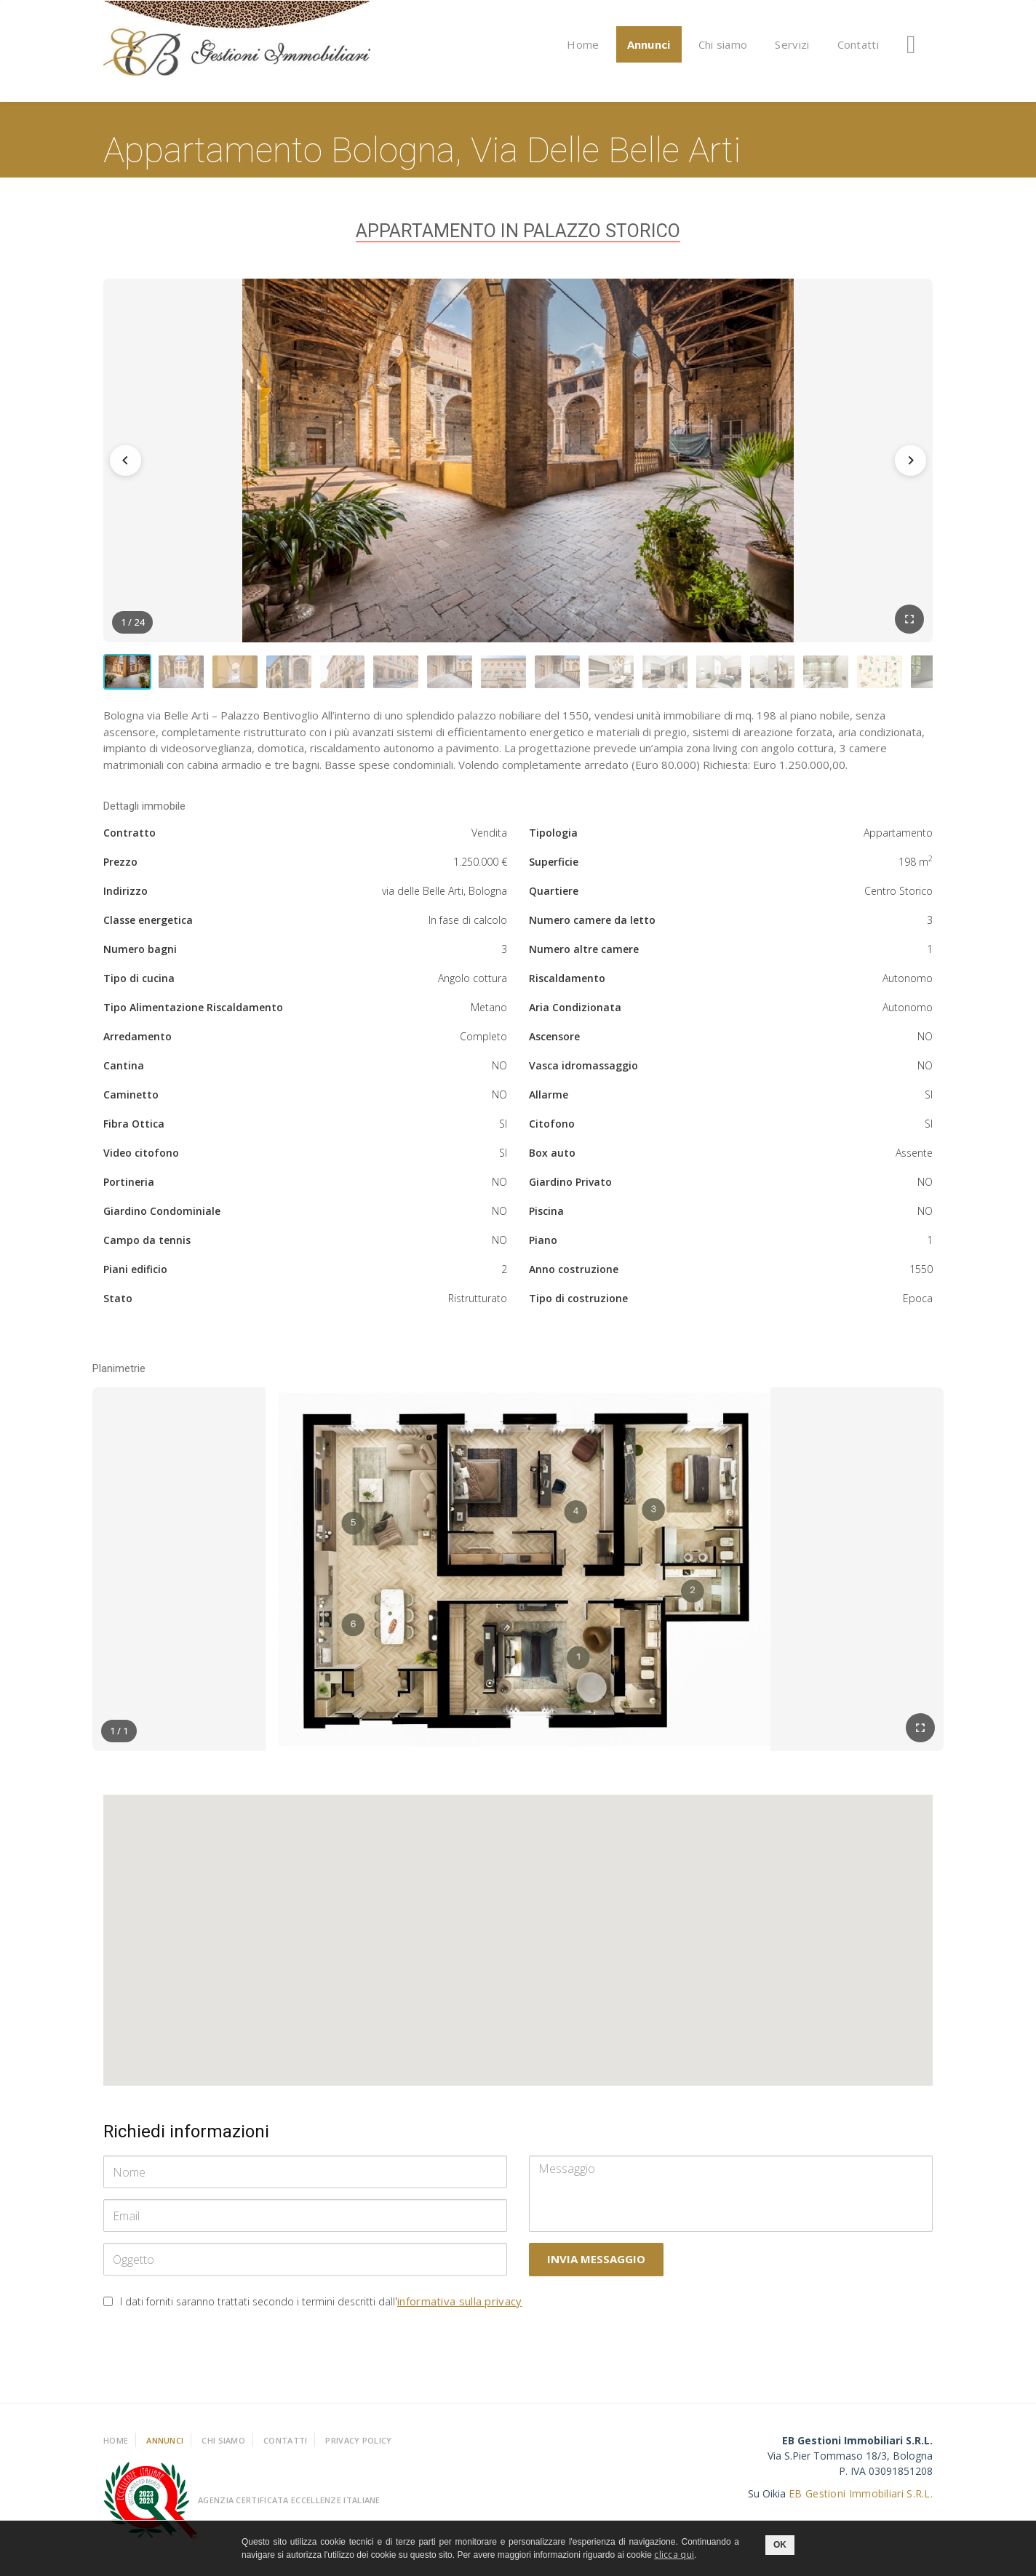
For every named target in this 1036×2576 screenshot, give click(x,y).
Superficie (553, 869)
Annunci (649, 44)
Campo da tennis (147, 1247)
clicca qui (674, 2554)
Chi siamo (723, 44)
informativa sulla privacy (459, 2309)
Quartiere (553, 898)
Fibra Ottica (133, 1131)
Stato (117, 1305)
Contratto (129, 840)
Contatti (858, 44)
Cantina (123, 1073)
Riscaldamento (567, 985)
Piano (543, 1247)
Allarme (548, 1102)
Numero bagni (140, 956)
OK (779, 2545)
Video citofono (141, 1160)
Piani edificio (135, 1276)
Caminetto (131, 1102)
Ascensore (554, 1043)
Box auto (552, 1160)
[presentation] (213, 2356)
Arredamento (137, 1043)
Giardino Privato (570, 1189)
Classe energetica (148, 927)
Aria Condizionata (575, 1014)
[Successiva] (906, 460)
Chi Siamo (223, 2447)
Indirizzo (125, 898)
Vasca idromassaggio (583, 1073)
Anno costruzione (573, 1276)
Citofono (552, 1131)
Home (583, 44)
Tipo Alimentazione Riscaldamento (193, 1014)
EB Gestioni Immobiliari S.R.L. (861, 2501)
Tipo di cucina (139, 985)
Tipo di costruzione (578, 1305)
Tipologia (553, 840)
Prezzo (120, 869)
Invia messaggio (596, 2267)
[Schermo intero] (909, 619)
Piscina (546, 1218)
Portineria (128, 1189)
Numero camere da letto (592, 927)
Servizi (792, 44)
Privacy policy (358, 2447)
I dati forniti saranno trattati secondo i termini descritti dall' (321, 2309)
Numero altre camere (584, 956)
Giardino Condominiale (161, 1218)
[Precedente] (129, 460)
